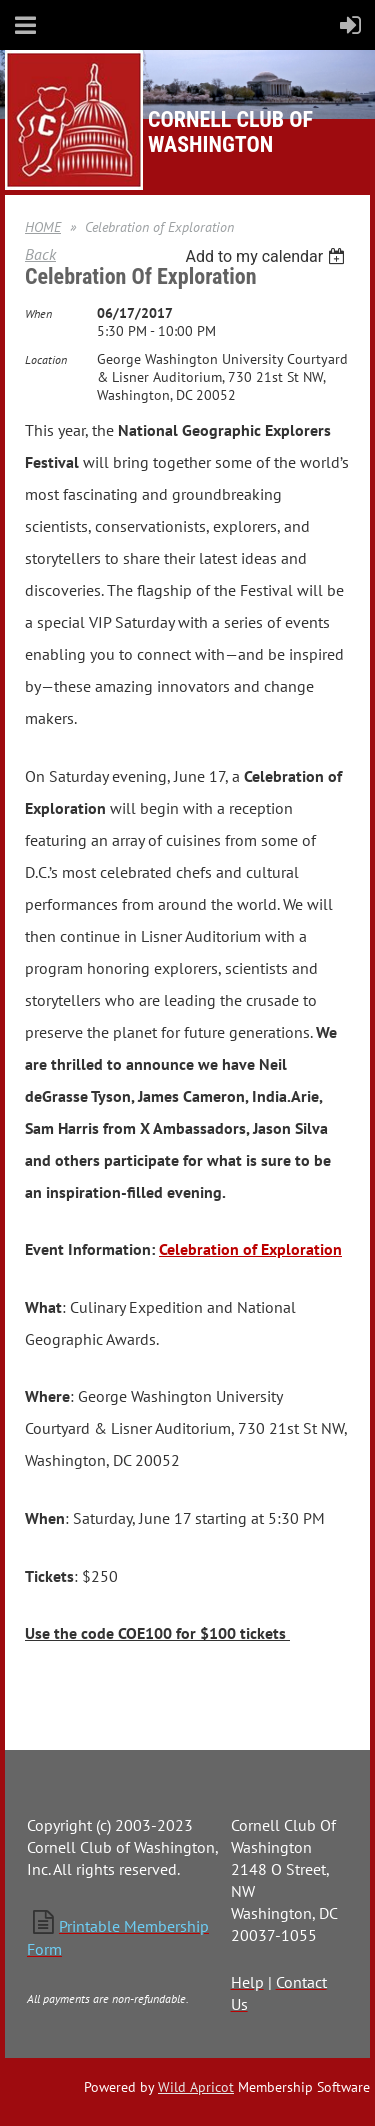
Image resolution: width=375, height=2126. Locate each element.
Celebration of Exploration (250, 1249)
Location (46, 359)
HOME (43, 227)
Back (40, 254)
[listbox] (267, 256)
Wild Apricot (196, 2087)
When (38, 313)
